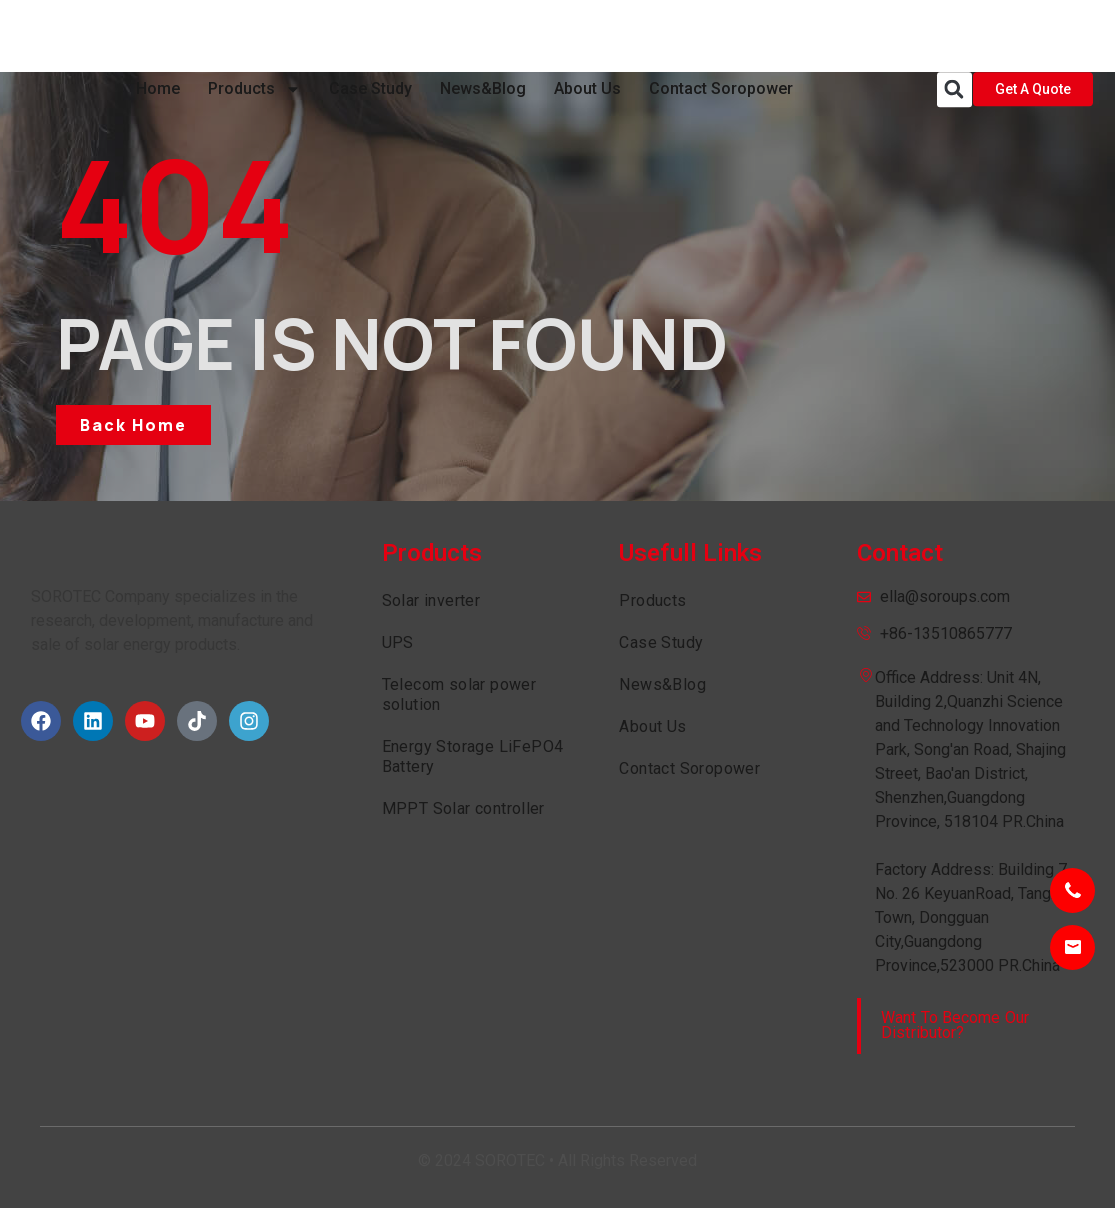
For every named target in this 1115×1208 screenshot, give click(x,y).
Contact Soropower (721, 35)
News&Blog (483, 35)
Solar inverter (431, 600)
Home (158, 35)
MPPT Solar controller (463, 808)
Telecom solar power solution (459, 694)
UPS (398, 642)
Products (254, 36)
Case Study (370, 35)
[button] (954, 36)
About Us (587, 35)
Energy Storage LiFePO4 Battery (473, 756)
